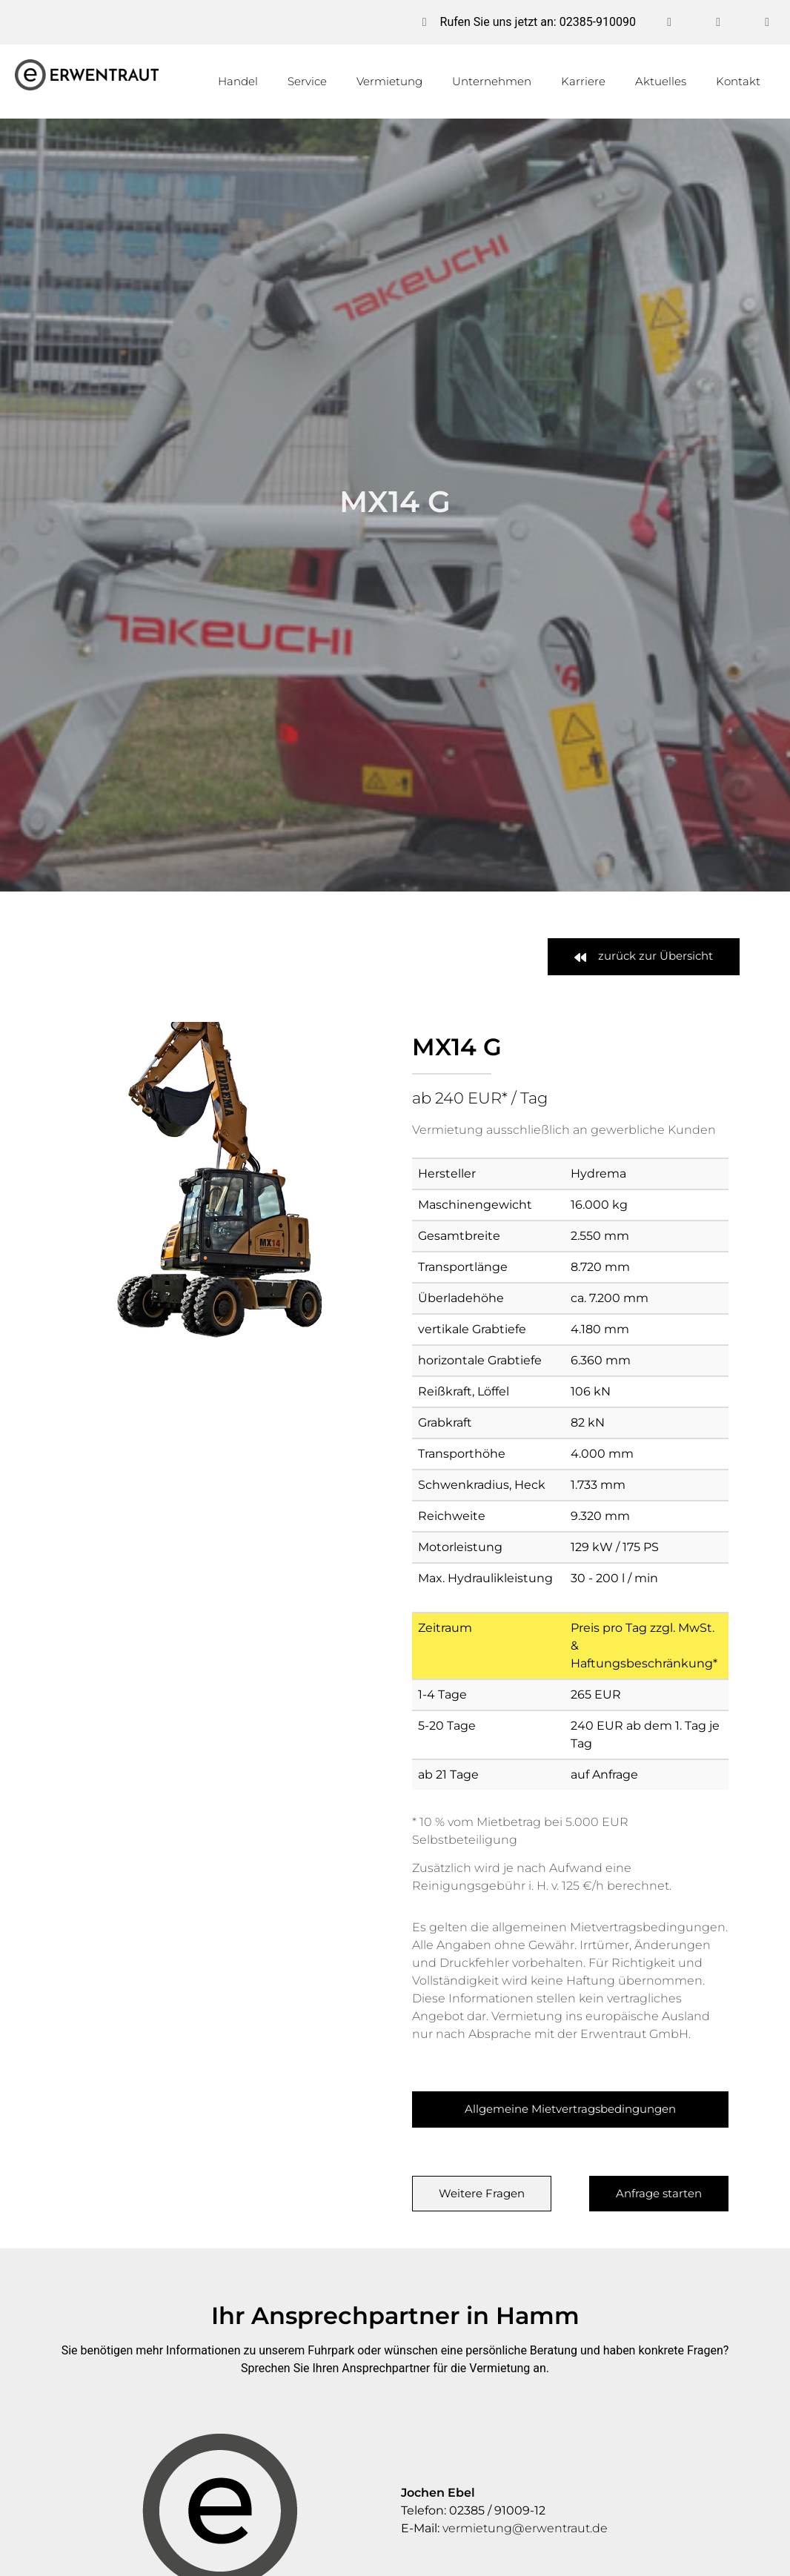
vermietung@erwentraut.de (525, 2528)
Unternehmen (491, 81)
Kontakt (738, 81)
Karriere (583, 81)
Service (307, 81)
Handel (238, 81)
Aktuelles (660, 81)
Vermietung (389, 81)
